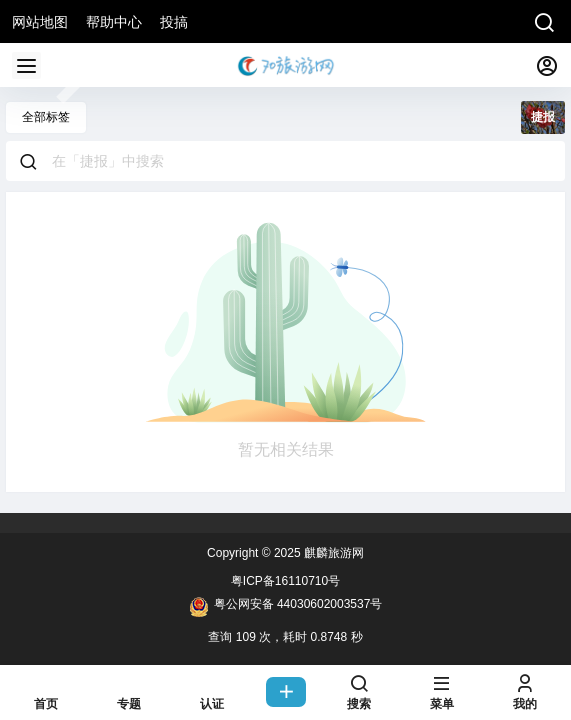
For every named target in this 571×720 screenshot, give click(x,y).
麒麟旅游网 (332, 553)
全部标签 (46, 117)
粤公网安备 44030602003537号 (286, 607)
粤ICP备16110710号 (285, 581)
